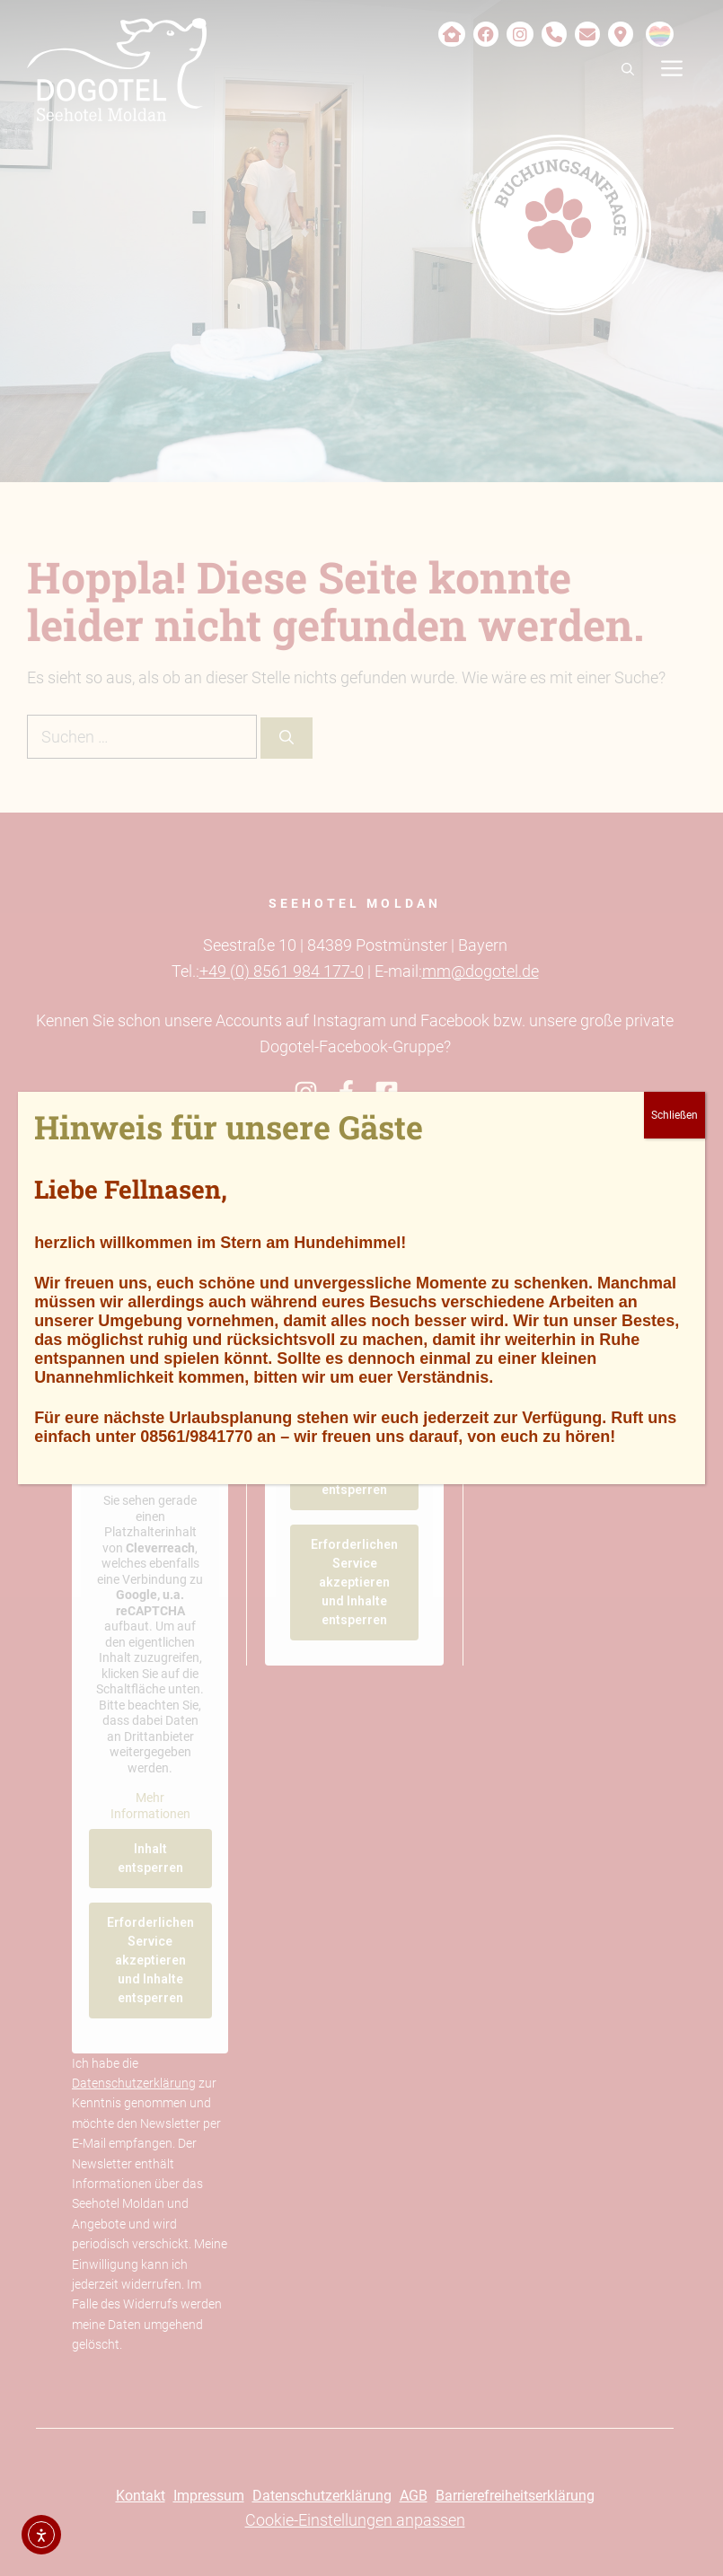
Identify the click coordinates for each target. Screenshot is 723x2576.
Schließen (674, 1115)
